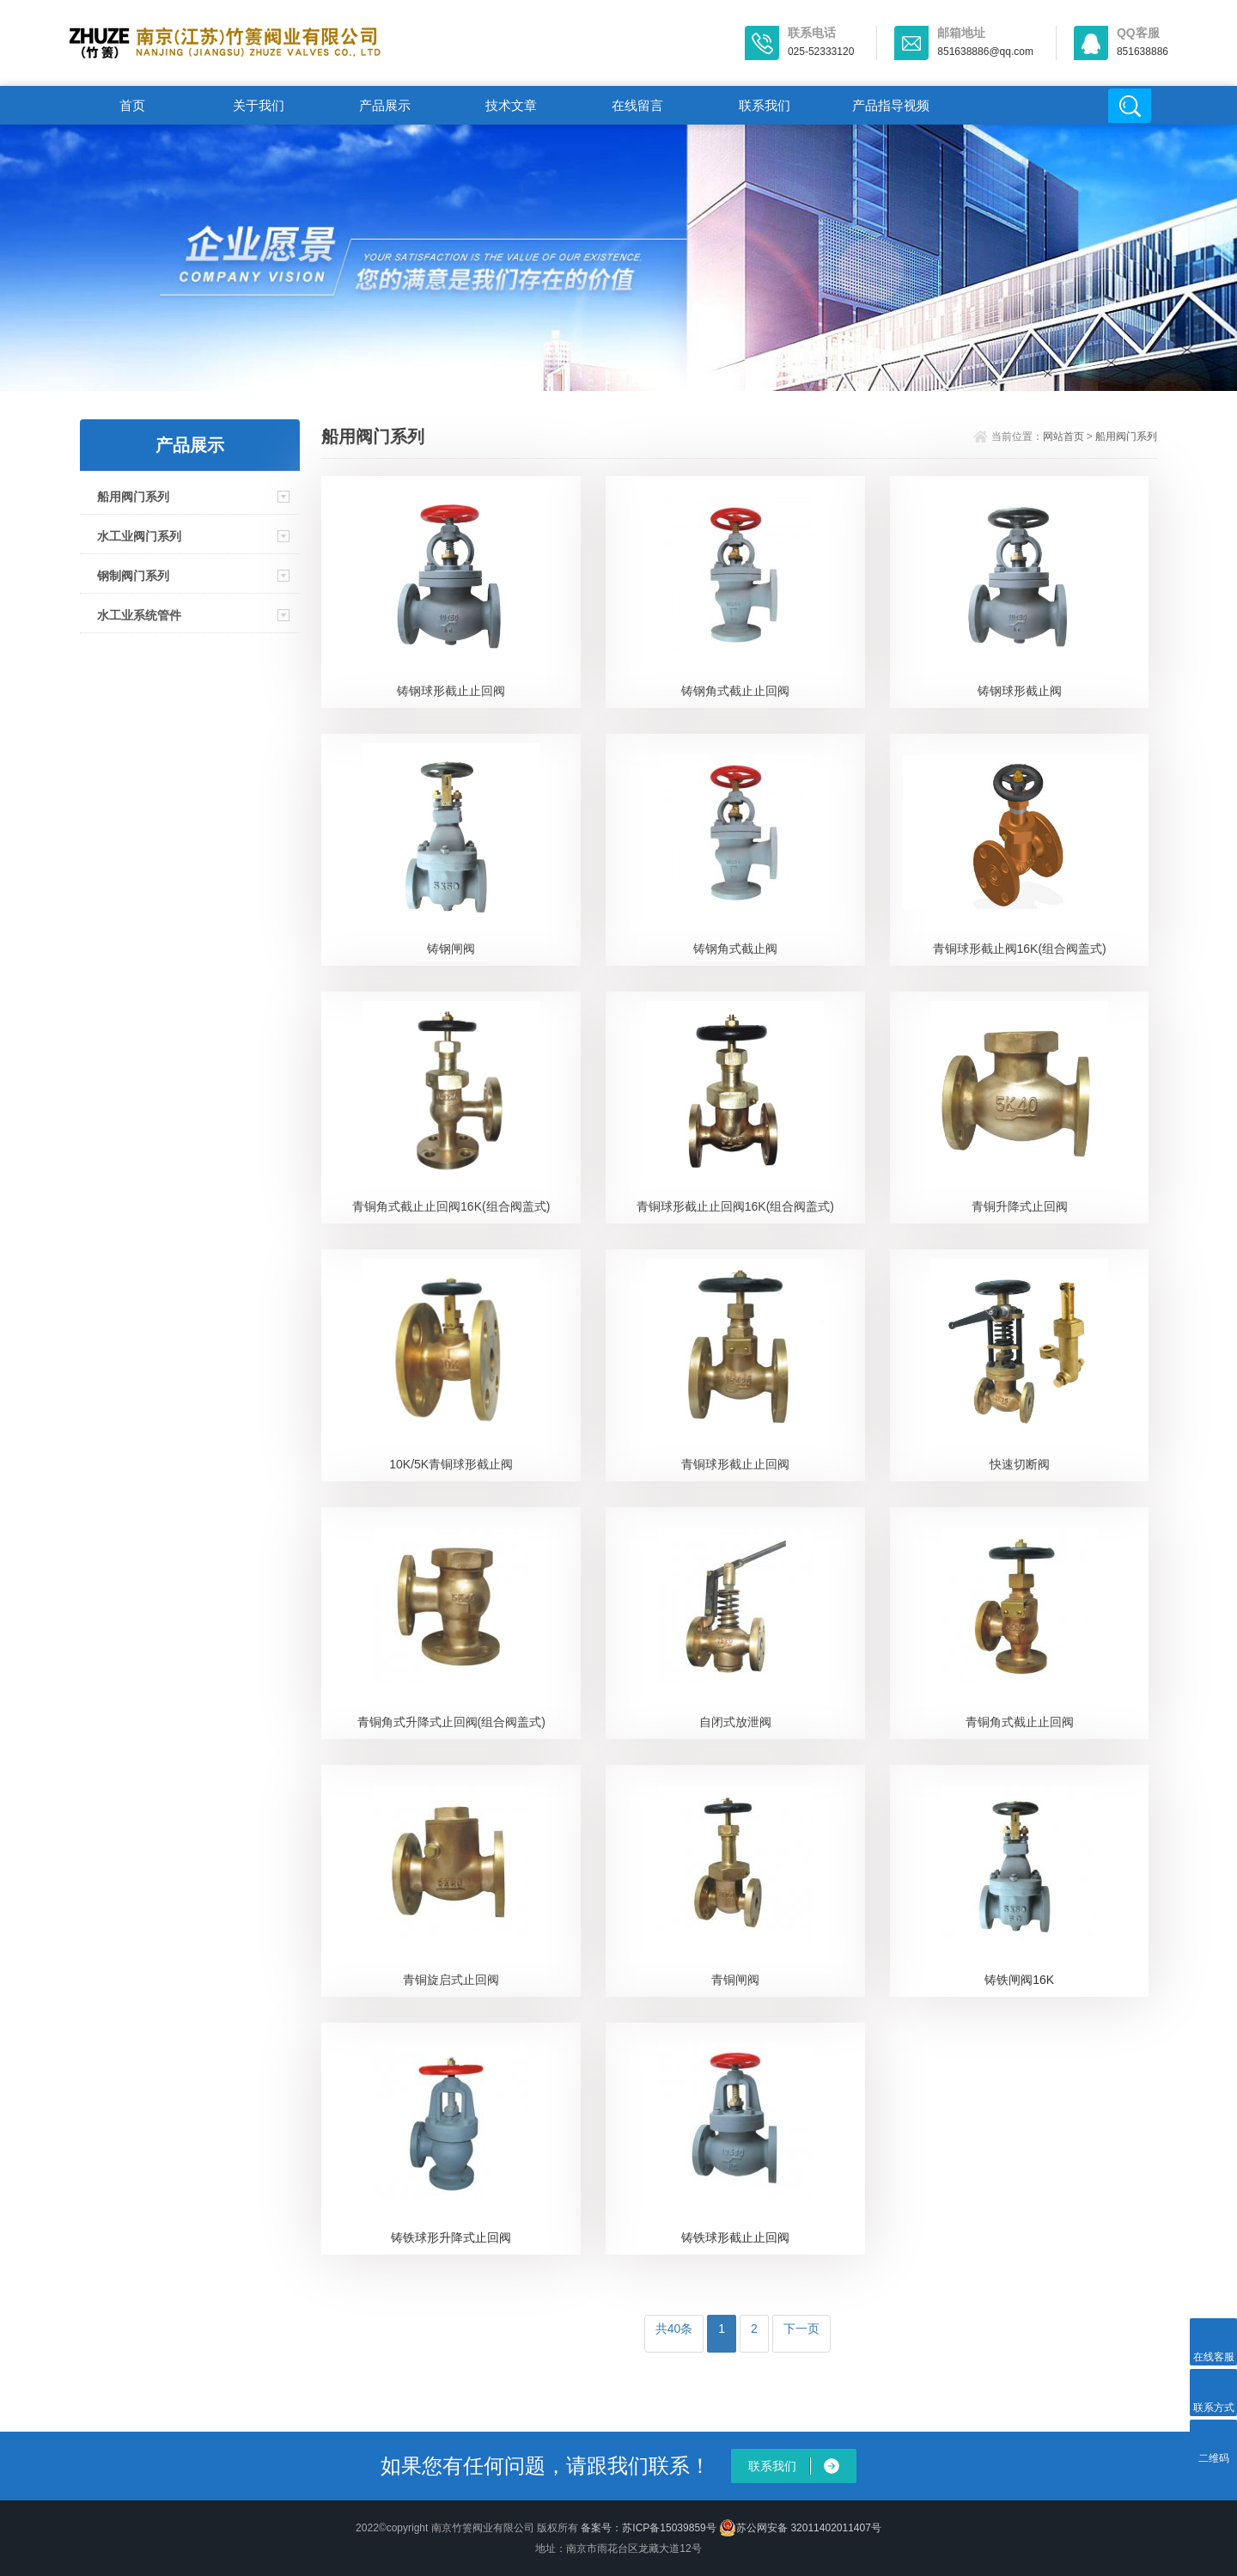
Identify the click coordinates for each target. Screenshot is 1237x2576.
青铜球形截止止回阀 (735, 1464)
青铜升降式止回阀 (1020, 1206)
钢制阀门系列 (133, 576)
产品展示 (385, 105)
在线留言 (637, 105)
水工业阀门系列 (139, 536)
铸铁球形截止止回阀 (735, 2237)
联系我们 (764, 105)
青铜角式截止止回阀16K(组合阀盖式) (451, 1206)
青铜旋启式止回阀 (451, 1980)
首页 (132, 105)
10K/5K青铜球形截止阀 (451, 1464)
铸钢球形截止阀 (1020, 691)
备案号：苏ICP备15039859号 (648, 2528)
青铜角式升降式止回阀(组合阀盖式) (451, 1722)
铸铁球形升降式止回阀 (451, 2237)
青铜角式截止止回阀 (1020, 1722)
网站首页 (1063, 436)
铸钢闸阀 (451, 948)
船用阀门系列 (133, 497)
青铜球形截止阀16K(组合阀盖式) (1019, 948)
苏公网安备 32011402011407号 (800, 2528)
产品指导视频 (890, 105)
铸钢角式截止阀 (735, 948)
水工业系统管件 (139, 615)
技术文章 (511, 105)
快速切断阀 (1020, 1464)
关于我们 (258, 105)
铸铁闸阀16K (1019, 1980)
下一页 (801, 2328)
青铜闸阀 (735, 1980)
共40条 (674, 2328)
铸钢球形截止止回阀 (451, 691)
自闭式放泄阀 (735, 1722)
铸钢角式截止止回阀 (735, 691)
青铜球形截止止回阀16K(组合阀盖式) (735, 1206)
